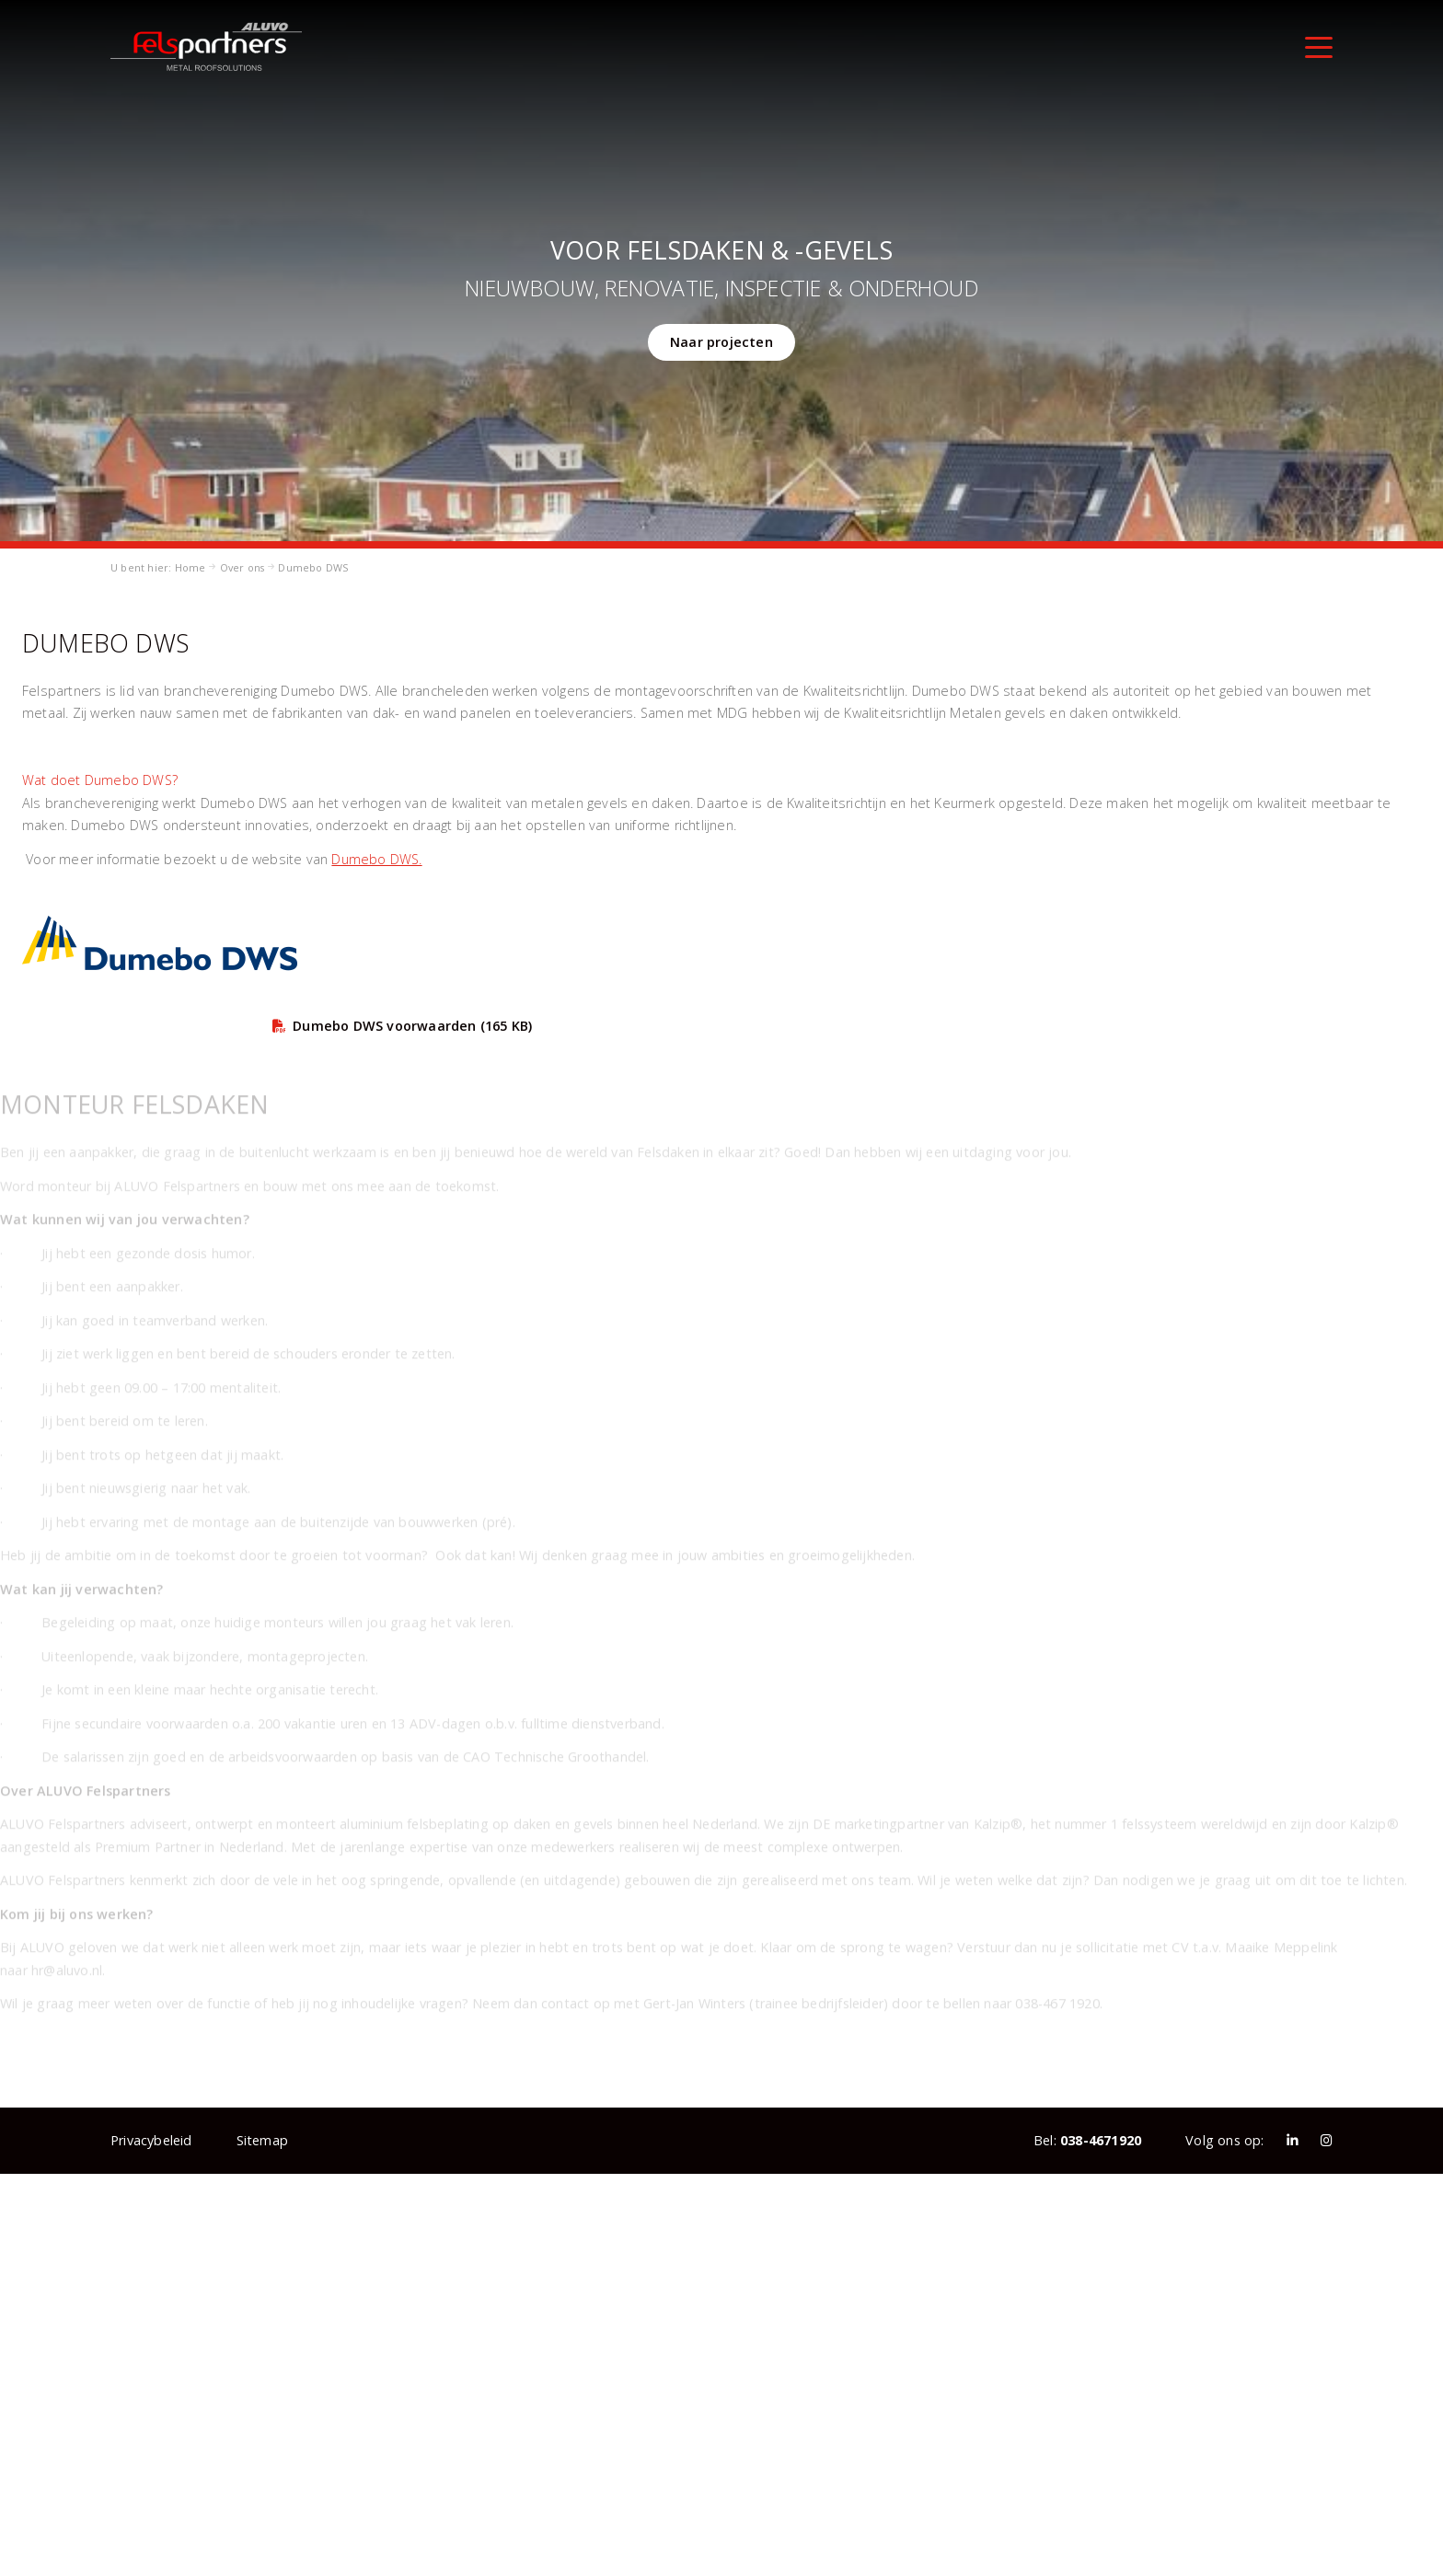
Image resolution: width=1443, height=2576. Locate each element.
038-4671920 (1100, 2140)
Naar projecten (721, 342)
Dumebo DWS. (376, 859)
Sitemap (262, 2140)
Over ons (242, 567)
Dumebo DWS (313, 567)
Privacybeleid (151, 2140)
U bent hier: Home (157, 567)
